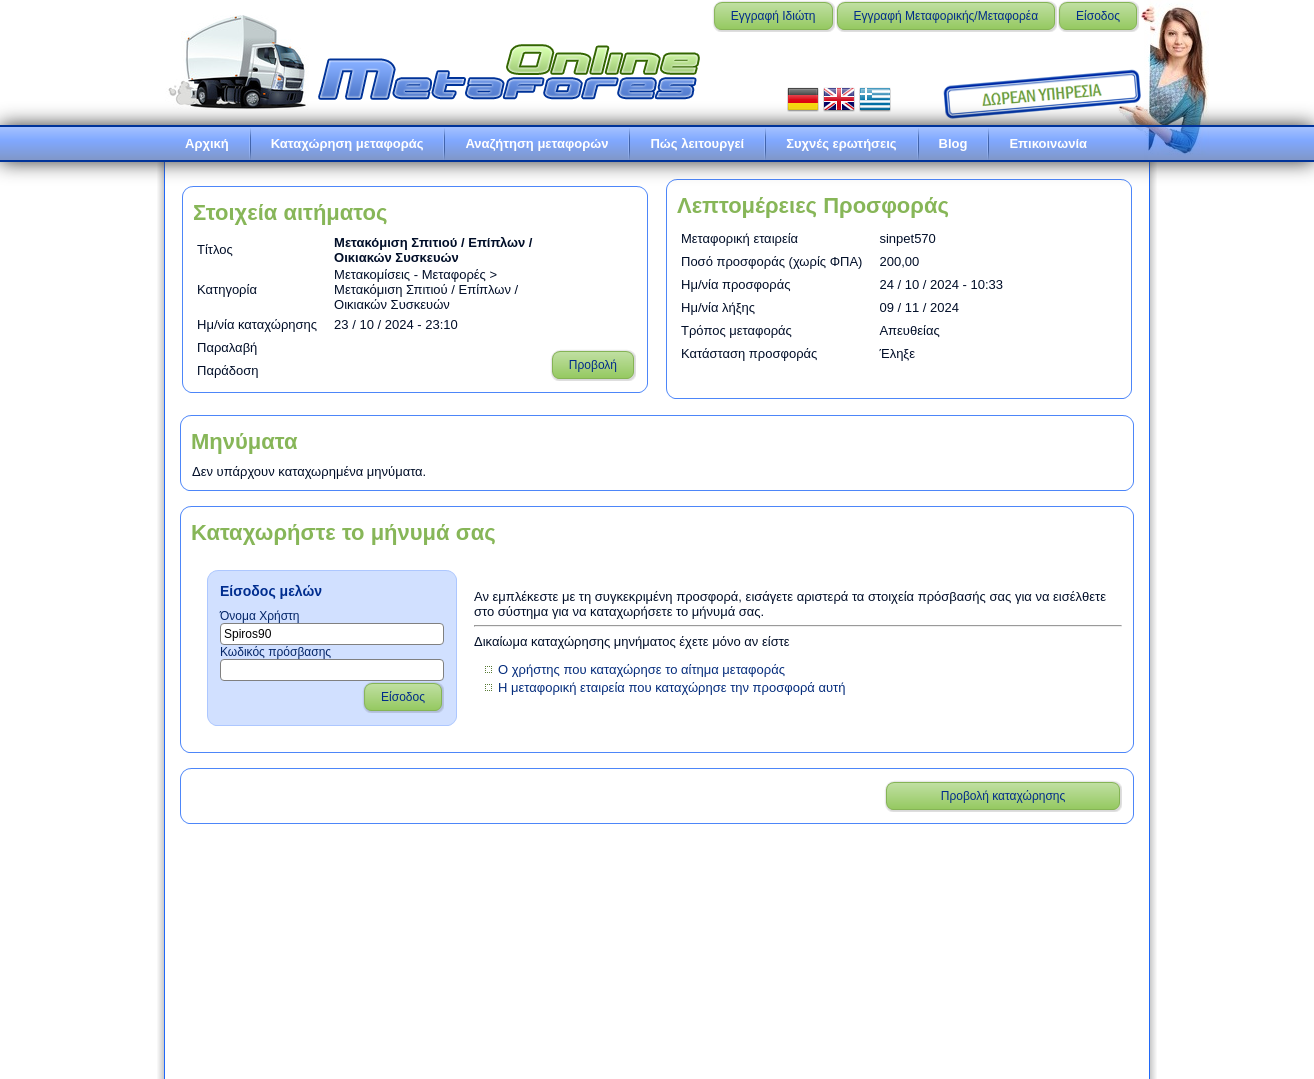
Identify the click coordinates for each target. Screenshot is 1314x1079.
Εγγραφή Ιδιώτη (773, 16)
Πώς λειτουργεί (697, 143)
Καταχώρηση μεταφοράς (347, 143)
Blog (953, 143)
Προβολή (593, 365)
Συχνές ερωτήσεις (841, 143)
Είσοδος (1098, 16)
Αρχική (207, 143)
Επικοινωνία (1048, 143)
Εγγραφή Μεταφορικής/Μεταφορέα (946, 16)
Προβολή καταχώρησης (1003, 796)
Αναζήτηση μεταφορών (536, 143)
